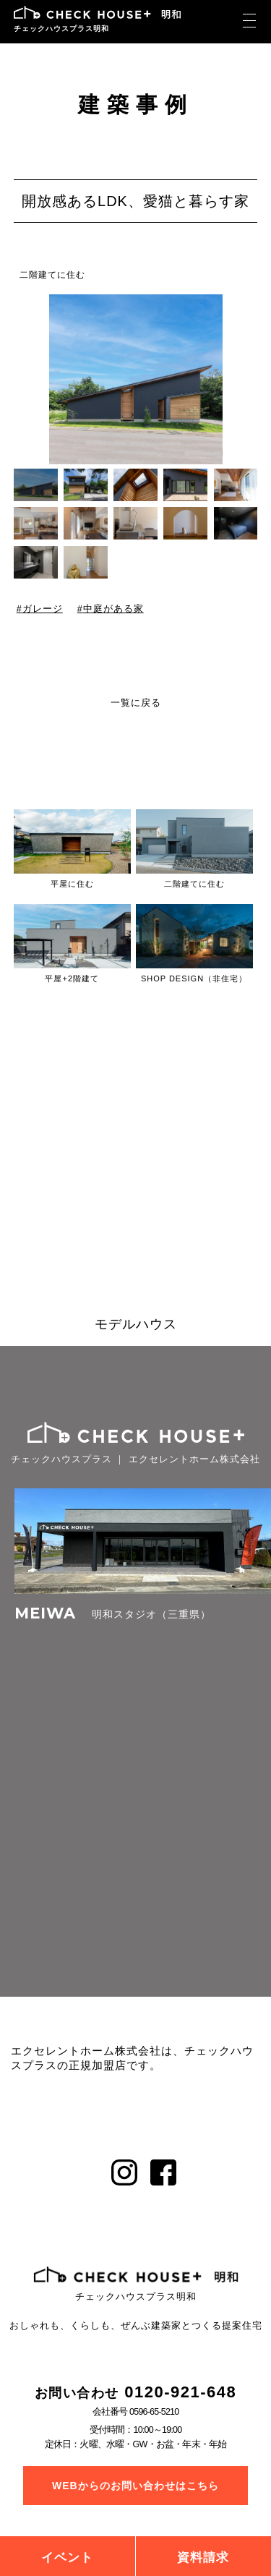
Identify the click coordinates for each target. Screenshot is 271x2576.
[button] (247, 379)
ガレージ (42, 609)
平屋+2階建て (72, 978)
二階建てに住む (52, 275)
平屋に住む (72, 883)
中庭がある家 (112, 609)
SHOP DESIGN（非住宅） (194, 978)
